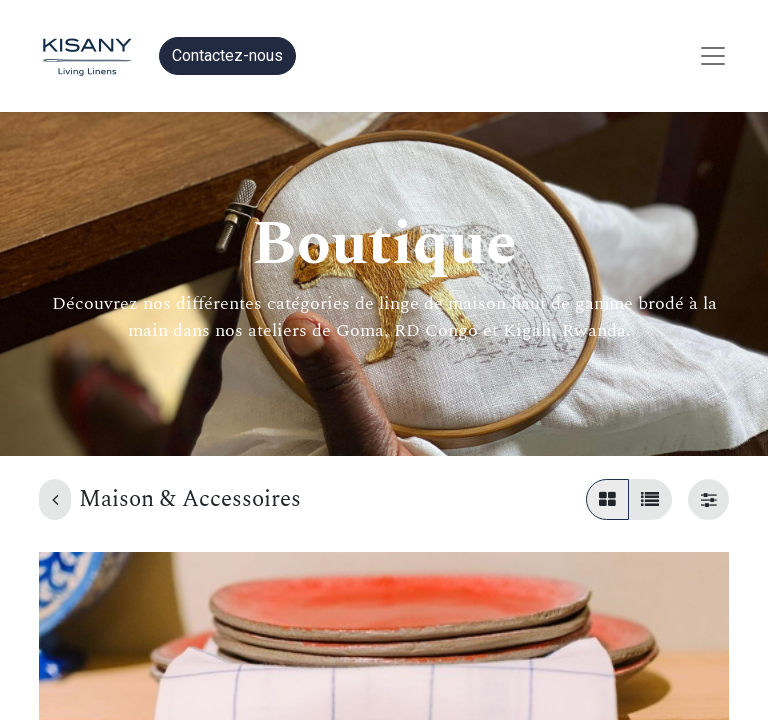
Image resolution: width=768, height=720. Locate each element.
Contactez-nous (227, 55)
